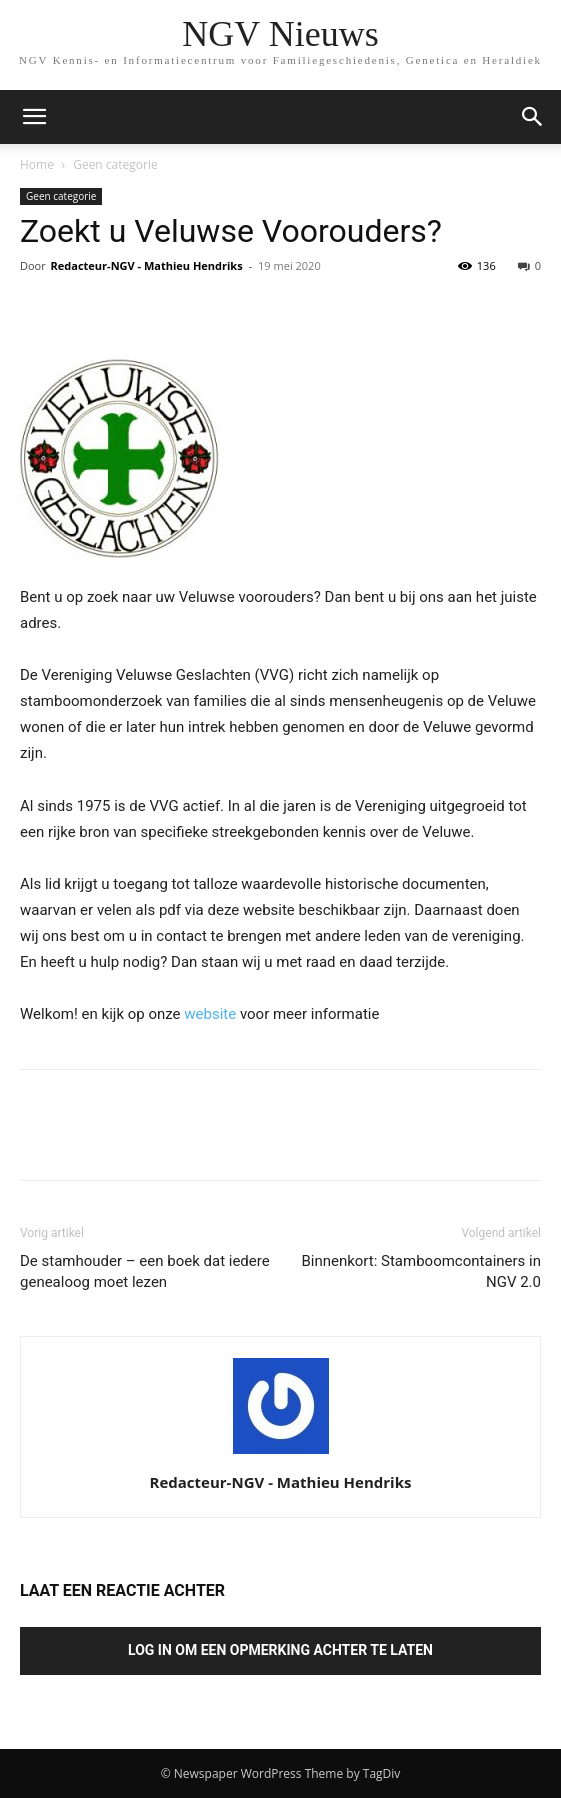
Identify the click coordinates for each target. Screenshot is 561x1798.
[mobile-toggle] (34, 117)
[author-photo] (281, 1454)
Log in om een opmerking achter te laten (280, 1650)
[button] (533, 117)
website (210, 1014)
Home (37, 164)
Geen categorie (115, 164)
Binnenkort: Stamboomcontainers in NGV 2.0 (421, 1271)
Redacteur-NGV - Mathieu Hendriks (147, 265)
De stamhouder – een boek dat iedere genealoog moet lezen (145, 1271)
